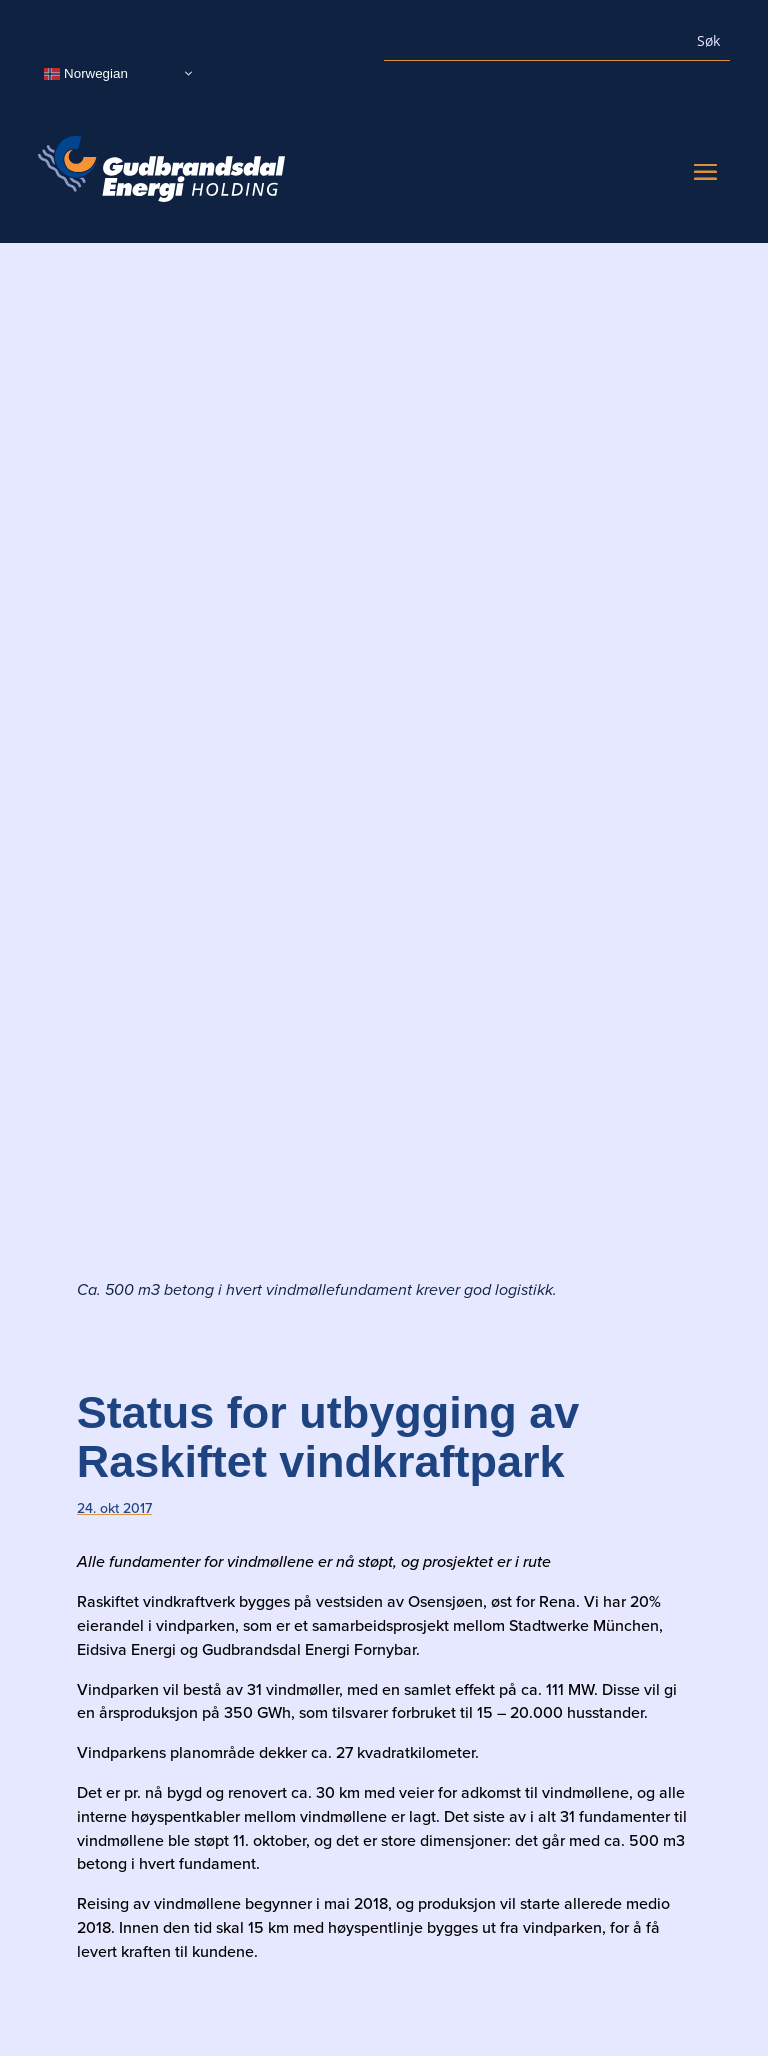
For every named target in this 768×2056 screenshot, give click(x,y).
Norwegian (85, 73)
